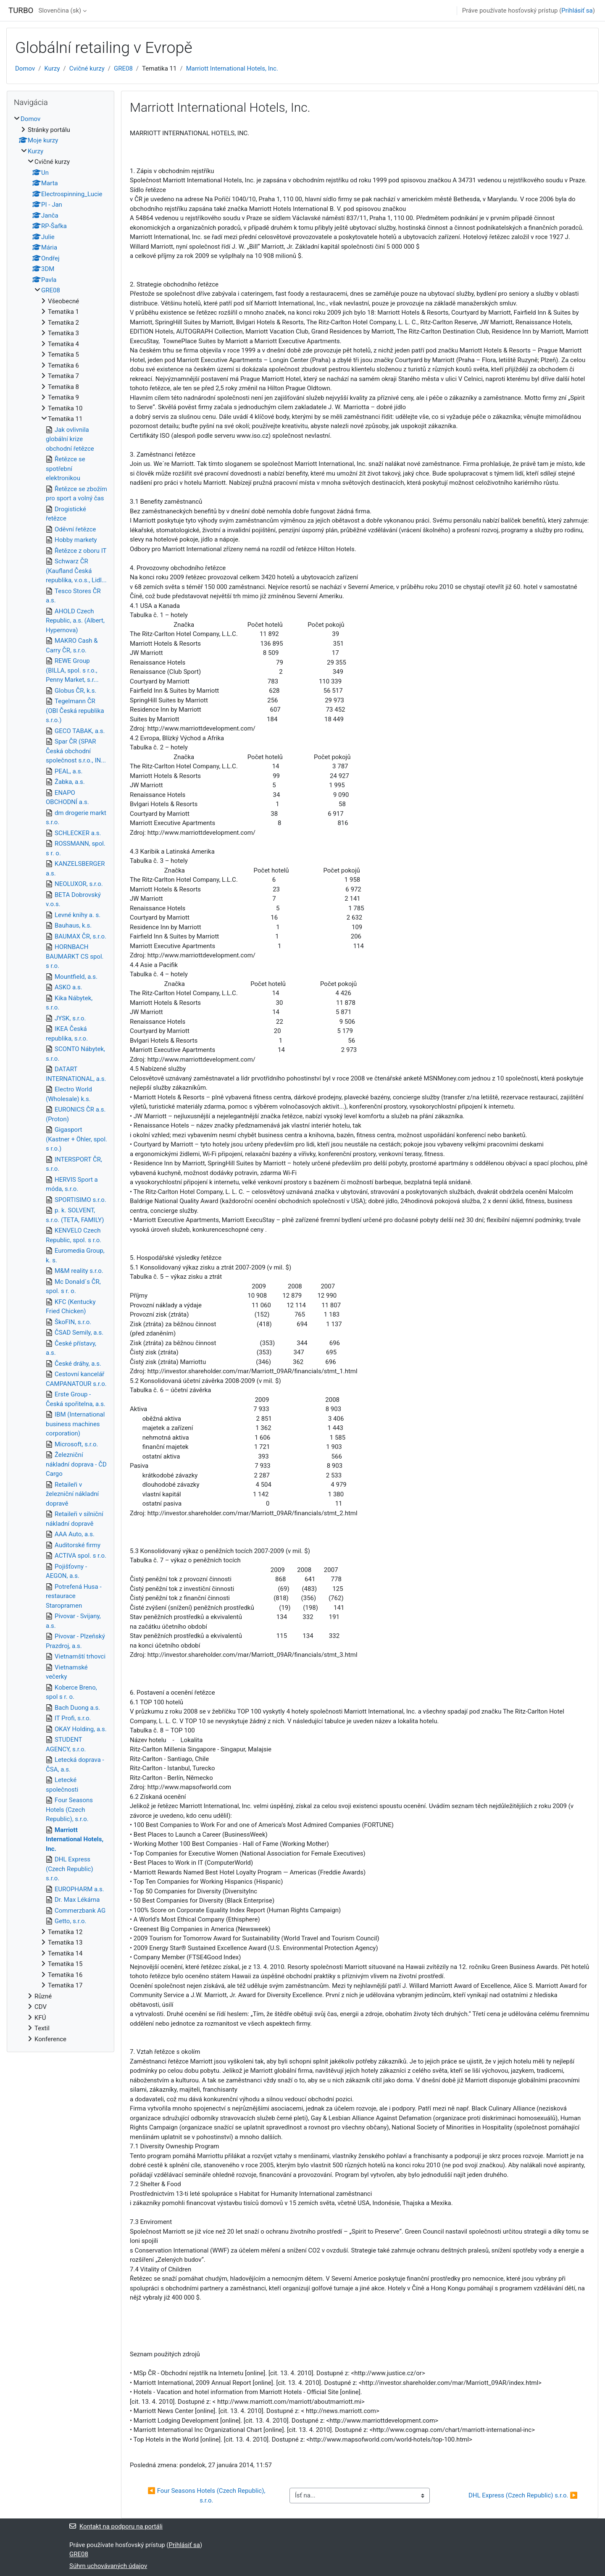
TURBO (20, 10)
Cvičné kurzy (87, 68)
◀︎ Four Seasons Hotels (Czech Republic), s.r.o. (207, 2495)
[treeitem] (60, 1079)
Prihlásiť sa (576, 10)
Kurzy (52, 68)
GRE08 (123, 68)
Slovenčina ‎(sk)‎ (59, 10)
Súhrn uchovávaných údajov (108, 2566)
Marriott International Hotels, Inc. (232, 68)
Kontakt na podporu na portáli (116, 2526)
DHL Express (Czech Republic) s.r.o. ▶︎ (523, 2495)
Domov (25, 68)
